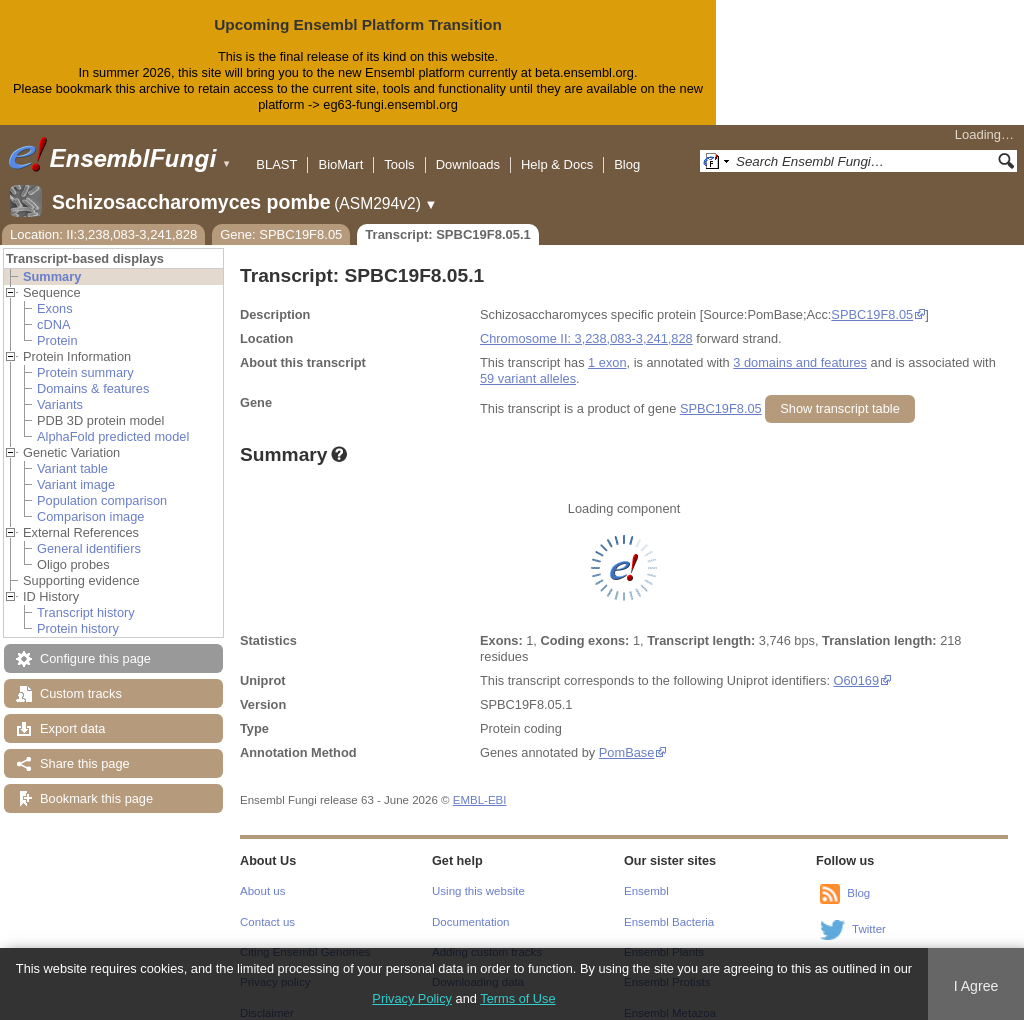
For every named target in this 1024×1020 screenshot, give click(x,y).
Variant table (72, 452)
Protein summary (85, 356)
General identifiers (89, 532)
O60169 (857, 664)
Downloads (468, 148)
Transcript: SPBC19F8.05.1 (447, 218)
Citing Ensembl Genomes (305, 936)
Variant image (76, 468)
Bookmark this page (96, 782)
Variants (60, 388)
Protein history (78, 612)
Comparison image (90, 500)
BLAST (276, 148)
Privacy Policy (412, 998)
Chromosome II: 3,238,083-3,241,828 (586, 322)
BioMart (340, 148)
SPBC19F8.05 (872, 298)
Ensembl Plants (664, 936)
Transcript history (86, 596)
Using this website (478, 875)
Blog (627, 148)
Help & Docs (557, 148)
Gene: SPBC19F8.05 (281, 218)
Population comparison (102, 484)
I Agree (976, 986)
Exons (55, 292)
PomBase (626, 736)
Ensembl (646, 875)
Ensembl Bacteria (669, 906)
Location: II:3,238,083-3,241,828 (103, 218)
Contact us (267, 906)
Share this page (85, 747)
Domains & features (93, 372)
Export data (72, 712)
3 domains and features (800, 346)
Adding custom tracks (487, 936)
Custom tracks (81, 677)
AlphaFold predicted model (113, 420)
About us (262, 875)
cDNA (53, 308)
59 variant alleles (528, 362)
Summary (52, 260)
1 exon (607, 346)
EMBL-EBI (480, 784)
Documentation (470, 906)
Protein (57, 324)
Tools (399, 148)
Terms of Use (517, 998)
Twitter (869, 913)
